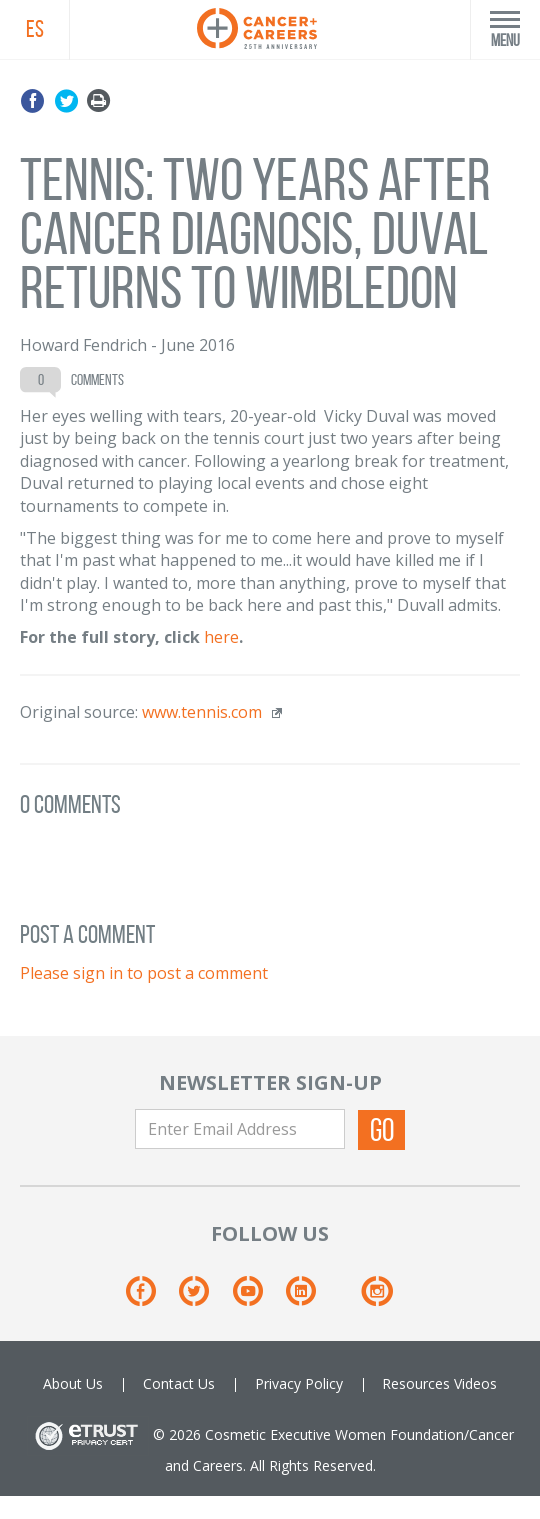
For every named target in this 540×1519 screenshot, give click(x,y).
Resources (416, 1383)
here (221, 637)
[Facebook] (150, 1298)
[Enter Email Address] (240, 1129)
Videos (475, 1383)
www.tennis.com (202, 712)
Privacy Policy (299, 1383)
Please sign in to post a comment (144, 973)
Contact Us (179, 1383)
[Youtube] (257, 1298)
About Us (73, 1383)
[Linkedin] (310, 1298)
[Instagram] (376, 1298)
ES (35, 29)
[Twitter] (203, 1298)
